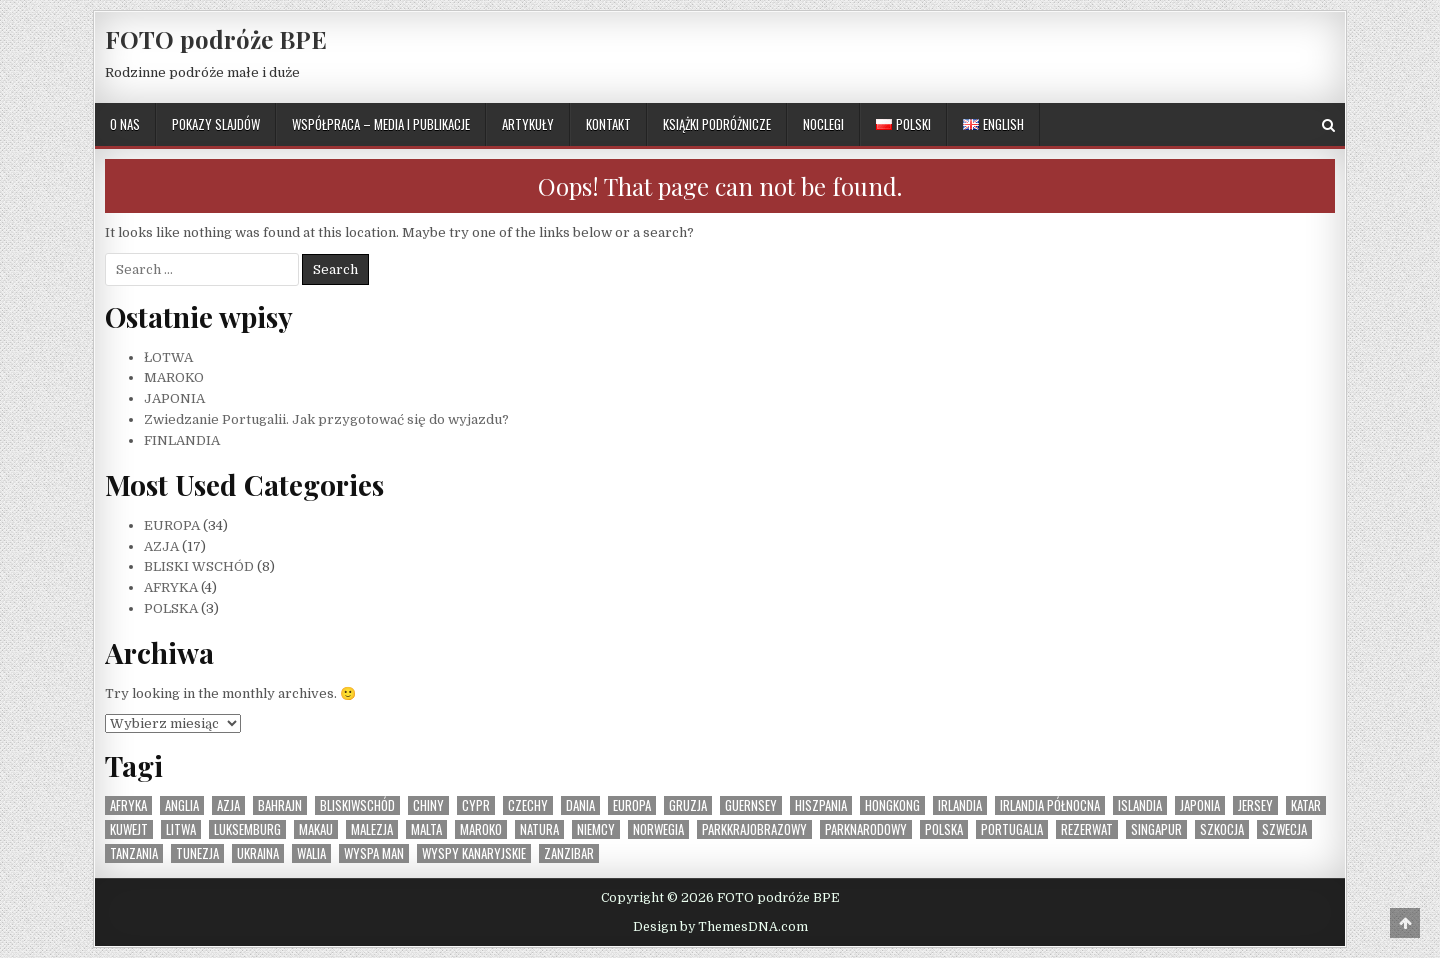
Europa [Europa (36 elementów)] (632, 805)
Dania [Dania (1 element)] (580, 805)
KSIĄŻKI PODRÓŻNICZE (717, 124)
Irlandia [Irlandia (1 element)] (960, 805)
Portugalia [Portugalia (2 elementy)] (1012, 829)
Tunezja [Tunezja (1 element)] (197, 853)
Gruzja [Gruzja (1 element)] (688, 805)
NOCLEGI (823, 124)
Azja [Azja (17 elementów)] (228, 805)
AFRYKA (171, 587)
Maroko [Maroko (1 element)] (481, 829)
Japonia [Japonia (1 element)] (1200, 805)
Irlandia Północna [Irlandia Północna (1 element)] (1050, 805)
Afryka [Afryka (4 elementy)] (128, 805)
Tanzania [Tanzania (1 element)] (134, 853)
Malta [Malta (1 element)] (426, 829)
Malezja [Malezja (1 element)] (372, 829)
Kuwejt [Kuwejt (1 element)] (129, 829)
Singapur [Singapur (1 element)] (1156, 829)
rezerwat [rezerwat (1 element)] (1087, 829)
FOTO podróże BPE (216, 39)
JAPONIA (174, 398)
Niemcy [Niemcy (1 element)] (596, 829)
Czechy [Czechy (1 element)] (528, 805)
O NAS (125, 124)
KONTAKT (608, 124)
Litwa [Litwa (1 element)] (181, 829)
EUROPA (172, 525)
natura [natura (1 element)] (539, 829)
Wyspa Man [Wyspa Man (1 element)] (374, 853)
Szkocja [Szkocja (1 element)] (1222, 829)
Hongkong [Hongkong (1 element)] (892, 805)
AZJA (161, 546)
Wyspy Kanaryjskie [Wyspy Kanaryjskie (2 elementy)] (474, 853)
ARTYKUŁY (528, 124)
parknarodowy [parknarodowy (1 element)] (866, 829)
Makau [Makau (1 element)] (316, 829)
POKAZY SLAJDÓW (216, 124)
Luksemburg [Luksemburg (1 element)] (247, 829)
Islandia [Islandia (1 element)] (1140, 805)
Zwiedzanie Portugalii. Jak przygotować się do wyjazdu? (326, 419)
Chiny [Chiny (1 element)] (428, 805)
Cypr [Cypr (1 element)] (476, 805)
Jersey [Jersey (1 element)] (1255, 805)
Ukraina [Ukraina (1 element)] (258, 853)
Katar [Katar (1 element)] (1306, 805)
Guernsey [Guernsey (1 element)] (751, 805)
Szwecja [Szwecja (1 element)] (1284, 829)
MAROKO (174, 377)
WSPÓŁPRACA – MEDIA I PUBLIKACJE (381, 124)
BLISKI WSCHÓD (199, 566)
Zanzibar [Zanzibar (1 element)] (569, 853)
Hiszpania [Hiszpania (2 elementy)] (821, 805)
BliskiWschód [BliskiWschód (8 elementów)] (357, 805)
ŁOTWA (168, 357)
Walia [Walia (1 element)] (311, 853)
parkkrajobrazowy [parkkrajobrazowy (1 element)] (754, 829)
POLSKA (171, 608)
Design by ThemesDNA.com (720, 927)
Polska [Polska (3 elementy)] (944, 829)
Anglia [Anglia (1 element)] (182, 805)
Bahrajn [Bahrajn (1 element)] (280, 805)
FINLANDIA (182, 440)
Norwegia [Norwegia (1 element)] (658, 829)
